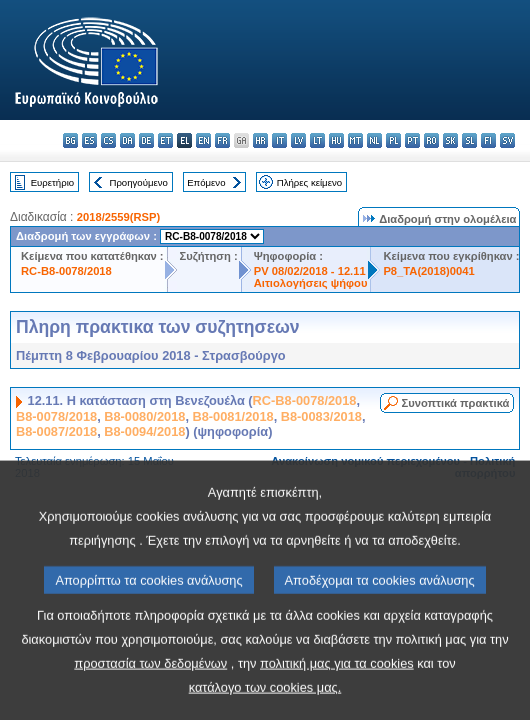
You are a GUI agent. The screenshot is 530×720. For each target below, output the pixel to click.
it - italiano (279, 140)
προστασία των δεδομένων (150, 696)
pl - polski (393, 140)
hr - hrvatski (260, 140)
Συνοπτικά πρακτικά (456, 403)
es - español (89, 140)
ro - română (431, 140)
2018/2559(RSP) (118, 217)
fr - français (222, 140)
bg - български (70, 140)
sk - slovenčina (450, 140)
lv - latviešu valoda (298, 140)
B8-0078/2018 (56, 416)
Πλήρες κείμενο (309, 182)
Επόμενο (206, 182)
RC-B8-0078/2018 (66, 271)
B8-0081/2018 (233, 416)
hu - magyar (336, 140)
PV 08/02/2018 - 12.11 (310, 271)
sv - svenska (507, 140)
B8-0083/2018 (321, 416)
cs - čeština (108, 140)
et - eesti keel (165, 140)
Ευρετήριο (52, 182)
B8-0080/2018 (144, 416)
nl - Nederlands (374, 140)
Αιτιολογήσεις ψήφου (311, 283)
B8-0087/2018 (56, 431)
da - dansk (127, 140)
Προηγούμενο (138, 182)
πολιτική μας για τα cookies (337, 696)
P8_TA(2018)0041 (428, 271)
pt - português (412, 140)
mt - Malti (355, 140)
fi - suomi (488, 140)
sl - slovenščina (469, 140)
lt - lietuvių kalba (317, 140)
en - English (203, 140)
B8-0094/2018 (144, 431)
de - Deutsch (146, 140)
